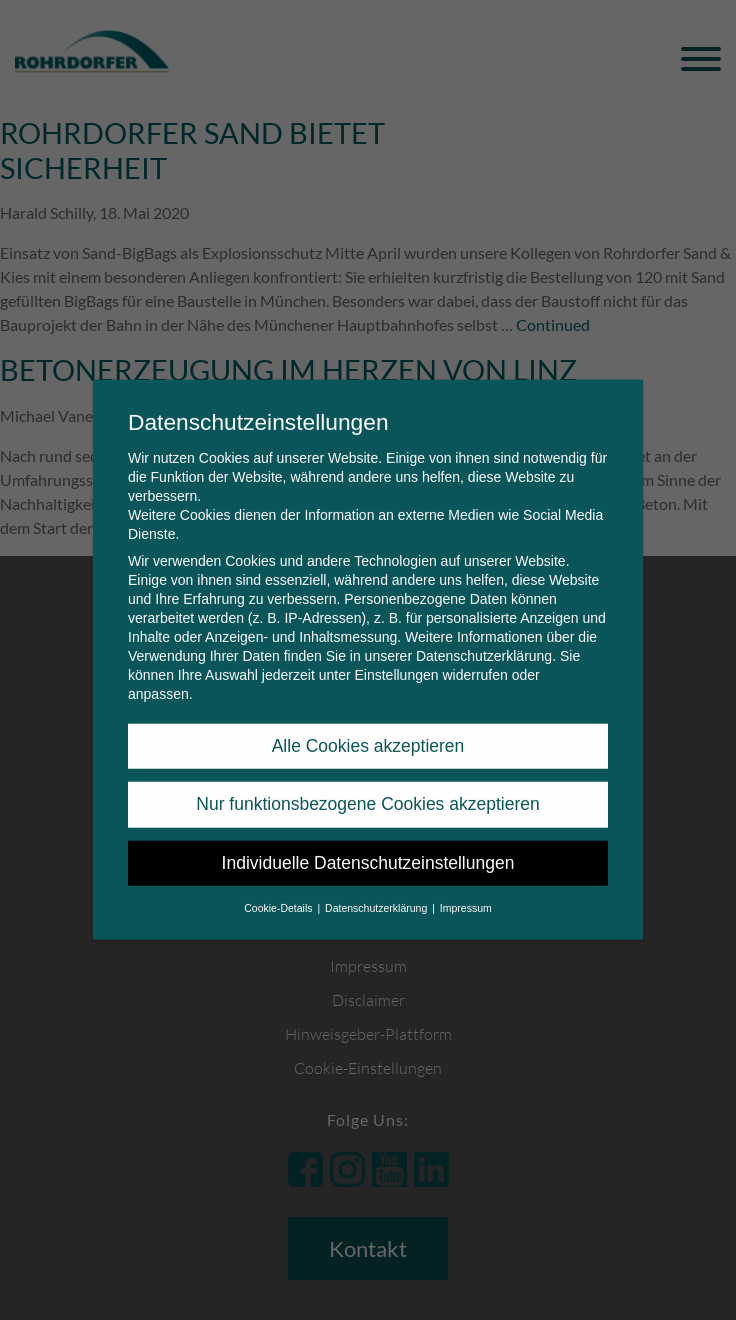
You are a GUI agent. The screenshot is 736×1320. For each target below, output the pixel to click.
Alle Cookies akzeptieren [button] (368, 730)
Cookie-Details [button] (279, 892)
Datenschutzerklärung (484, 640)
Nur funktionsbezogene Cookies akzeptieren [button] (367, 788)
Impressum (466, 892)
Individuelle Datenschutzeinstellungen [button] (368, 847)
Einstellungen (396, 659)
